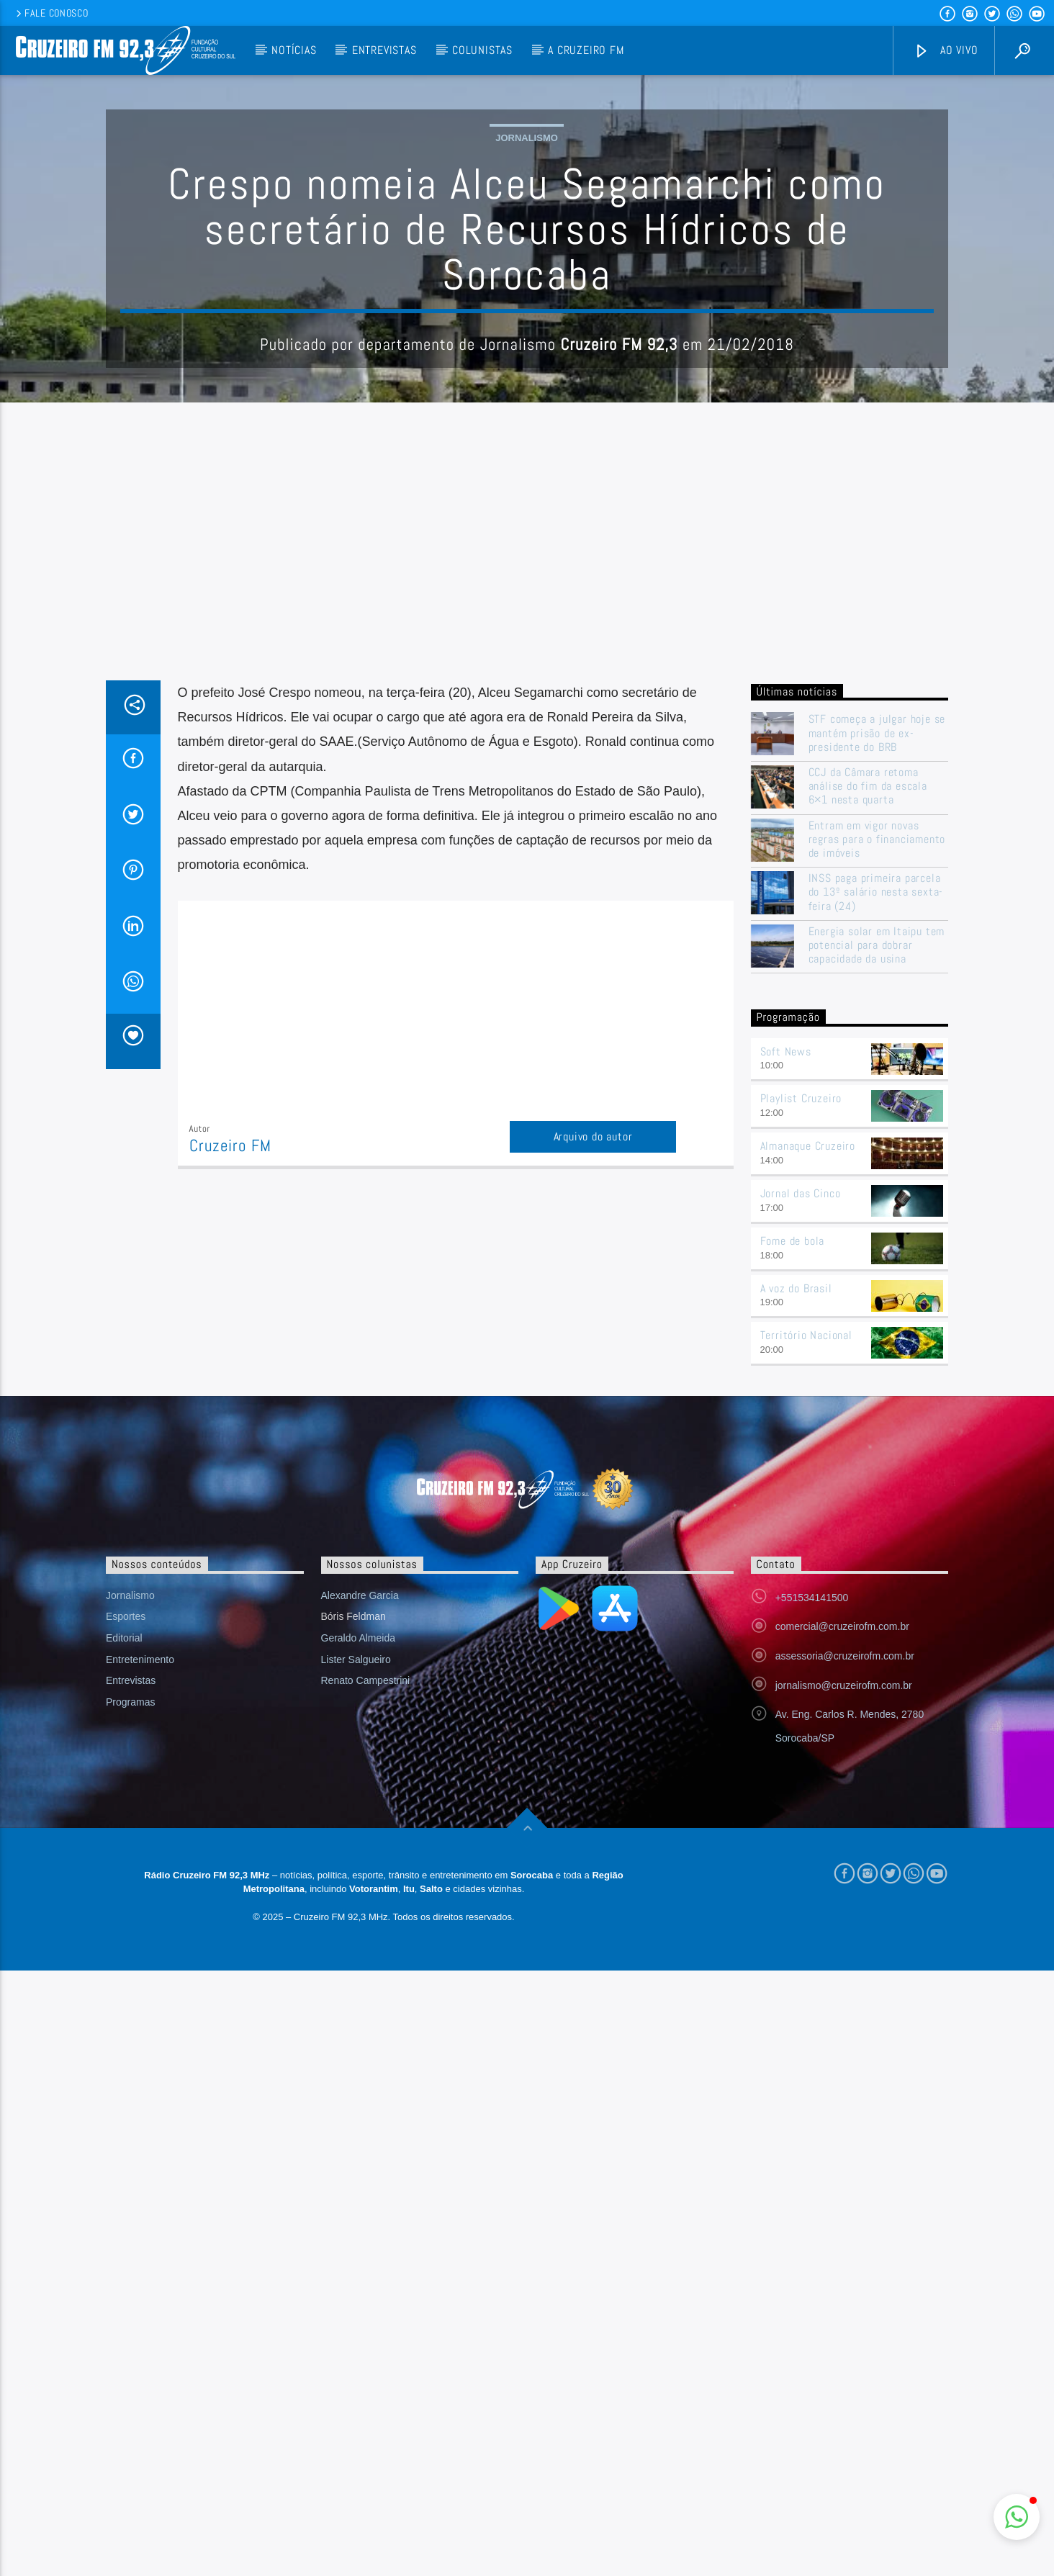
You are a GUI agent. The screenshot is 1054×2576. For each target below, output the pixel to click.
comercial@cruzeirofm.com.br (842, 1917)
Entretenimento (140, 1950)
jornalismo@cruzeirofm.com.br (843, 1976)
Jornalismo (526, 283)
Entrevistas (384, 50)
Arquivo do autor (593, 1427)
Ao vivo (946, 50)
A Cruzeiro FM (585, 50)
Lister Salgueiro (356, 1950)
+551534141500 (812, 1888)
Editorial (124, 1929)
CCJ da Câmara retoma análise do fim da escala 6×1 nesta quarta (867, 1077)
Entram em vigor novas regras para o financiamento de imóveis (877, 1130)
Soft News (785, 1342)
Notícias (293, 50)
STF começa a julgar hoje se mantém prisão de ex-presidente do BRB (877, 1024)
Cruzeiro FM (230, 1436)
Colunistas (482, 50)
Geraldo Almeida (358, 1929)
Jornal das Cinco (800, 1484)
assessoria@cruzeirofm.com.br (844, 1947)
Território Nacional (806, 1626)
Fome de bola (792, 1531)
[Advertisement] (527, 863)
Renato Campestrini (365, 1971)
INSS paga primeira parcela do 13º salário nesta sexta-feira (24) (876, 1183)
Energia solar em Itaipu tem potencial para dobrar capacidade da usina (876, 1236)
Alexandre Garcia (360, 1886)
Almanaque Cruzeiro (807, 1436)
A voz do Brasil (796, 1579)
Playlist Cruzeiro (801, 1389)
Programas (130, 1993)
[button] (1017, 2517)
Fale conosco (51, 12)
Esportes (125, 1907)
